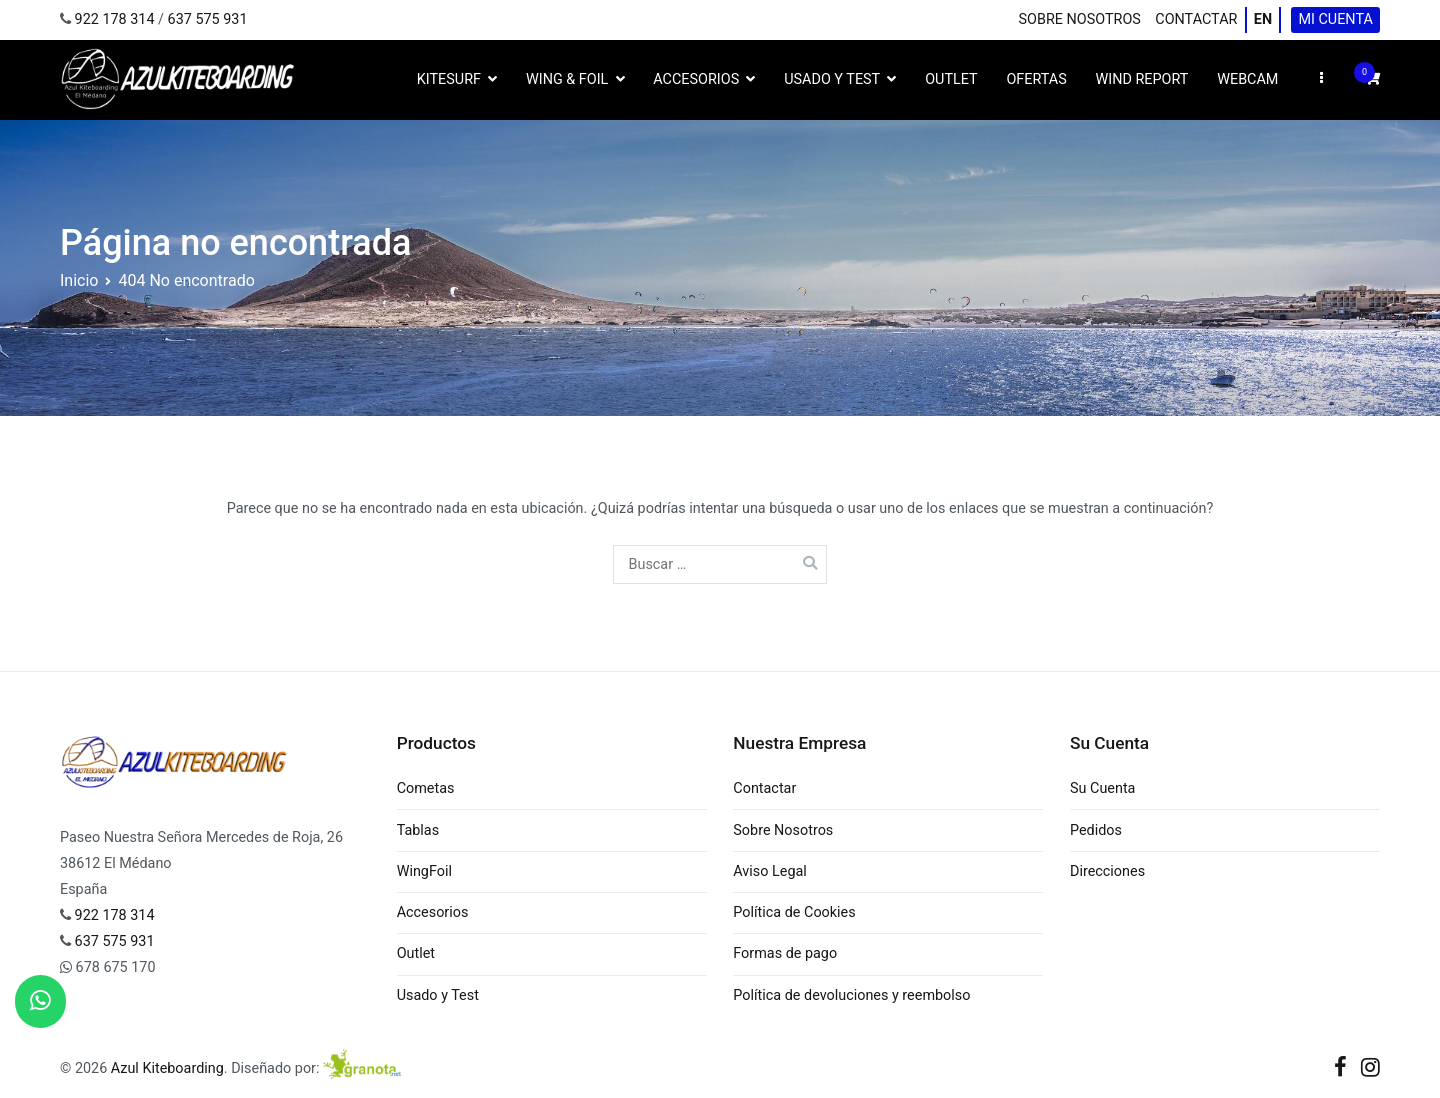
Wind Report (1142, 79)
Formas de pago (785, 953)
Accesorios (696, 79)
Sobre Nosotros (1080, 19)
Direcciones (1107, 871)
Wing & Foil (567, 79)
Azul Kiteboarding (167, 1068)
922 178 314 (115, 19)
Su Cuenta (1102, 788)
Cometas (426, 788)
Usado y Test (832, 79)
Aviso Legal (770, 871)
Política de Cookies (794, 912)
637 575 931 (208, 19)
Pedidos (1096, 830)
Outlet (951, 79)
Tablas (418, 830)
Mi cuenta (1335, 19)
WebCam (1247, 79)
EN (1263, 19)
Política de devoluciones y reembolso (851, 995)
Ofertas (1036, 79)
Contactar (1196, 19)
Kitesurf (449, 79)
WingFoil (424, 871)
